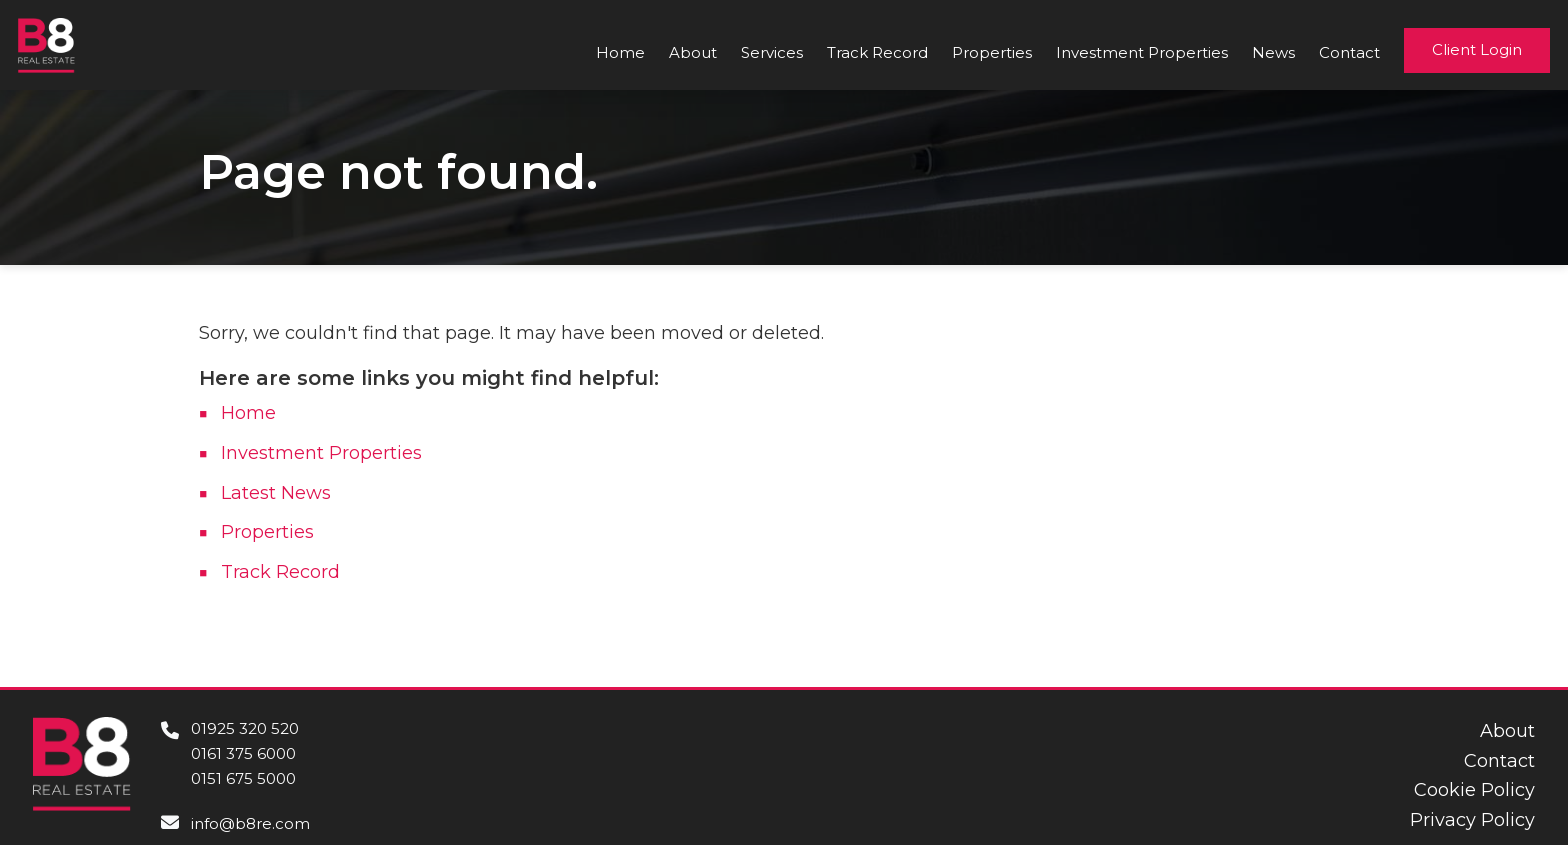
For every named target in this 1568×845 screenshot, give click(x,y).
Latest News (276, 493)
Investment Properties (1142, 52)
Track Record (877, 52)
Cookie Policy (1474, 790)
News (1273, 52)
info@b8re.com (250, 823)
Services (772, 52)
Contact (1349, 52)
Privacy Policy (1472, 820)
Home (620, 52)
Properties (992, 52)
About (693, 52)
